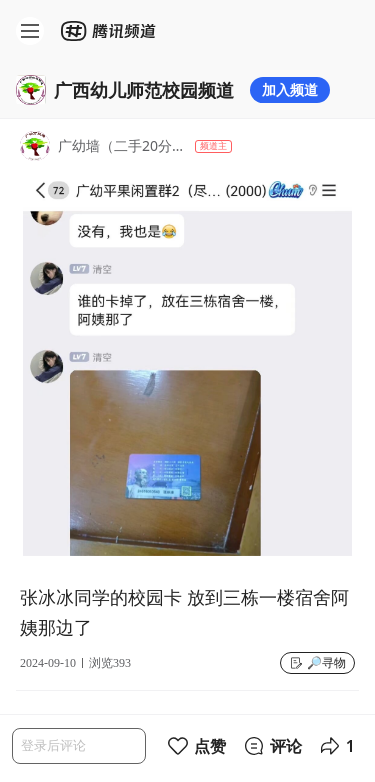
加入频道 (290, 89)
